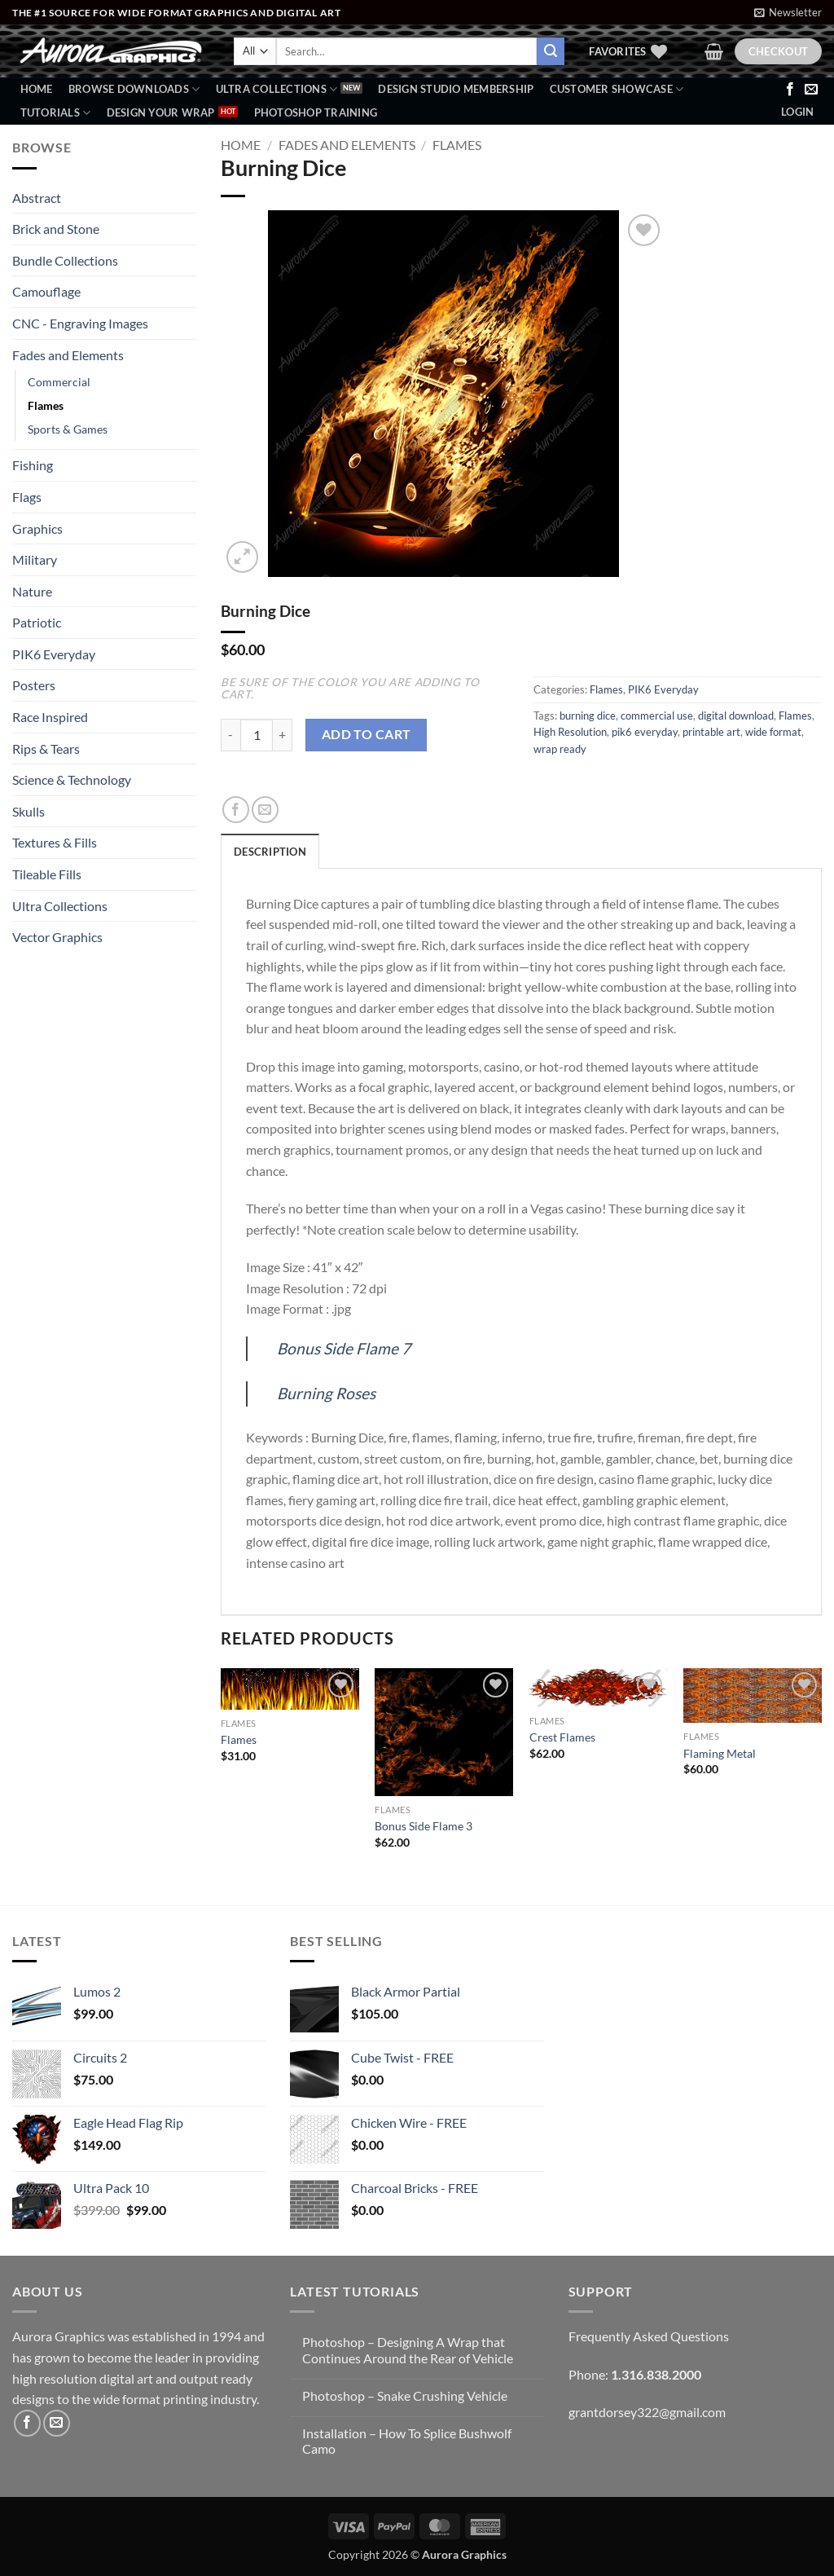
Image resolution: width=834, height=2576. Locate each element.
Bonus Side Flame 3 (423, 1826)
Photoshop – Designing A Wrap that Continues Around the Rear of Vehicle (407, 2349)
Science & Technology (71, 779)
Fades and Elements (68, 355)
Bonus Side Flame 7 (343, 1348)
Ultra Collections (277, 89)
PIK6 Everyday (53, 654)
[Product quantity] (256, 735)
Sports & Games (68, 429)
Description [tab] (270, 851)
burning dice (588, 715)
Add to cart (366, 734)
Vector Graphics (57, 937)
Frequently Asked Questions (648, 2336)
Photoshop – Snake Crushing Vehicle (404, 2395)
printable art (711, 731)
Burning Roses (326, 1393)
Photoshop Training (316, 112)
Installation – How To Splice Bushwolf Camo (406, 2440)
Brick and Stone (55, 228)
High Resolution (570, 731)
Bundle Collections (65, 260)
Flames (46, 405)
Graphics (37, 528)
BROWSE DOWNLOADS (134, 89)
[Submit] (550, 51)
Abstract (36, 197)
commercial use (657, 715)
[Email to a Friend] (265, 809)
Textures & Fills (54, 842)
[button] (788, 12)
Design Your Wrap (161, 112)
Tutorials (55, 113)
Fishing (32, 465)
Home (36, 88)
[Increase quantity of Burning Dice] (282, 735)
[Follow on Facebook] (790, 89)
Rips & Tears (46, 748)
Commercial (59, 382)
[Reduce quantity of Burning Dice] (230, 735)
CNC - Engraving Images (80, 323)
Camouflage (46, 291)
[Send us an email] (811, 89)
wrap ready (559, 748)
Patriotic (36, 622)
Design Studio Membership (455, 88)
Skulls (28, 811)
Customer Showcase (617, 89)
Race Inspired (50, 716)
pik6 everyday (645, 731)
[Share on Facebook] (235, 809)
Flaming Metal (719, 1753)
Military (34, 559)
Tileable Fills (46, 874)
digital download (736, 715)
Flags (27, 496)
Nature (32, 591)
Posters (33, 685)
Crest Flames (562, 1737)
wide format (773, 731)
